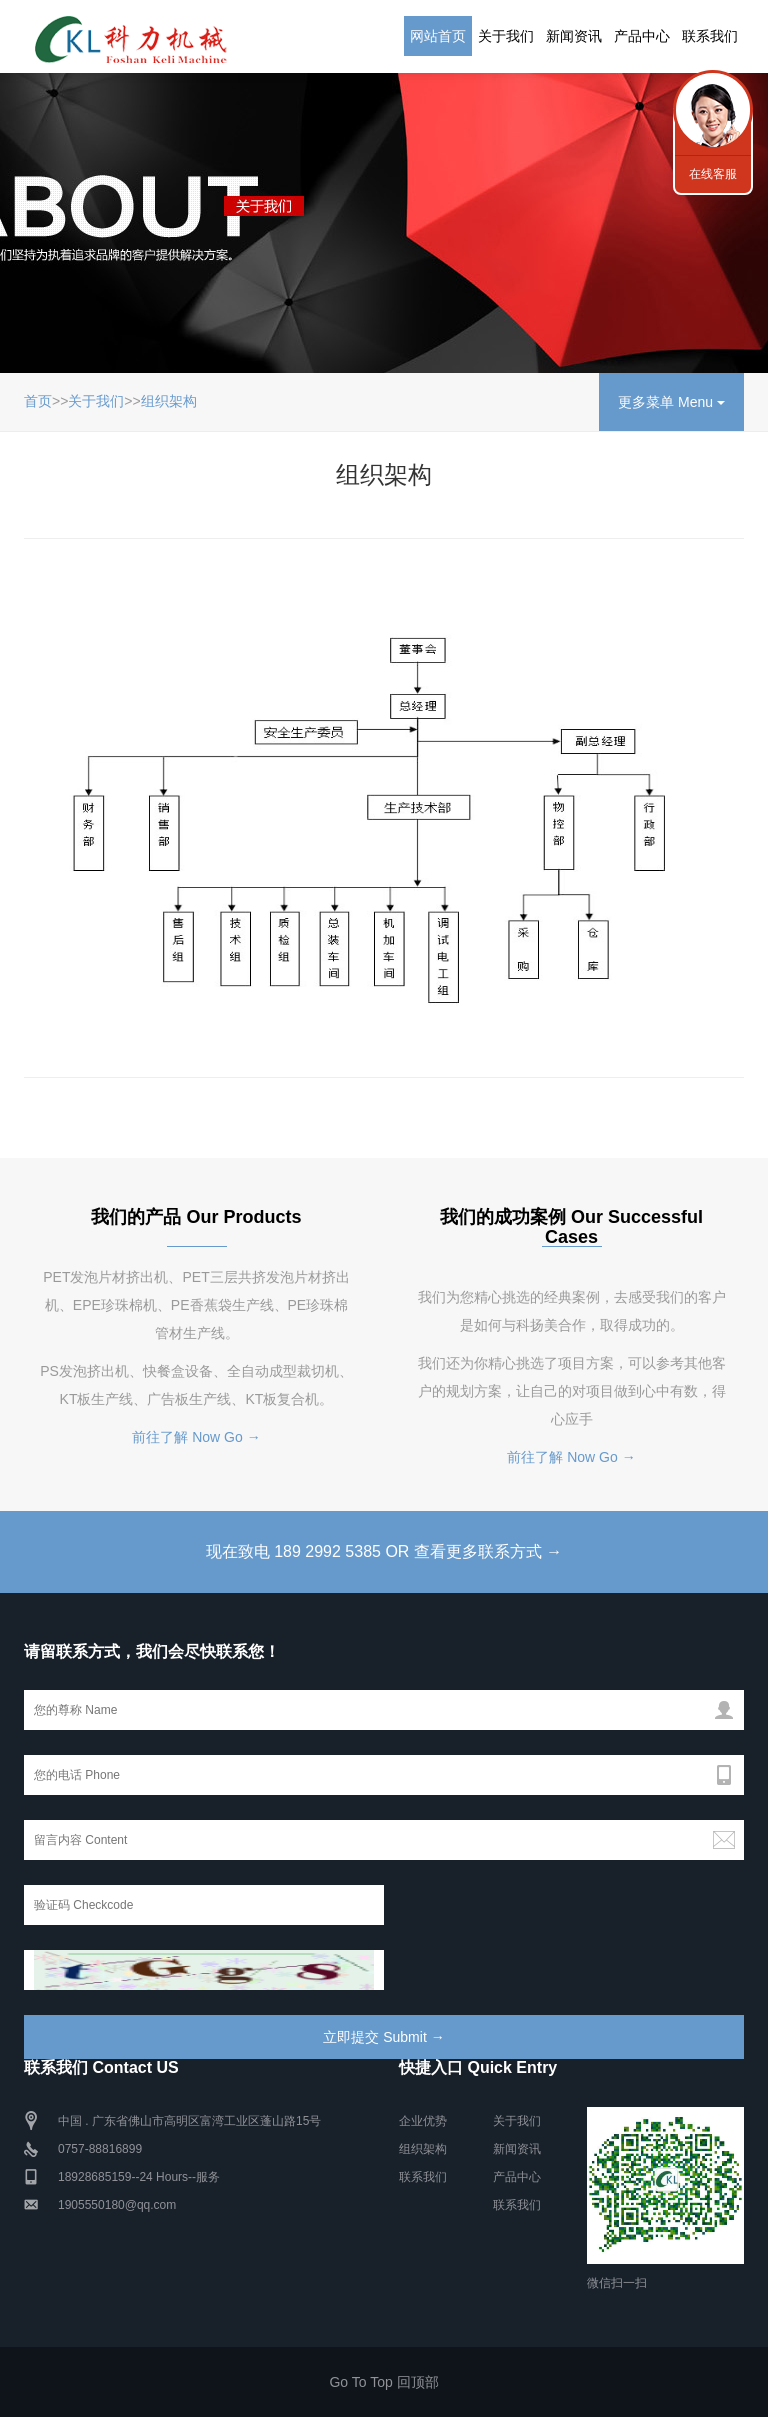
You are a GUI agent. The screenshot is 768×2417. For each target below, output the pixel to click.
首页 (38, 401)
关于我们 (506, 36)
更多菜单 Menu (671, 402)
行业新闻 (713, 110)
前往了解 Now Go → (196, 1437)
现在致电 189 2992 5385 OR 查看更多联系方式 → (384, 1551)
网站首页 (438, 36)
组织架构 (169, 401)
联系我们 (710, 36)
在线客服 (713, 174)
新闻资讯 (574, 36)
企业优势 (423, 2121)
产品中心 (642, 36)
